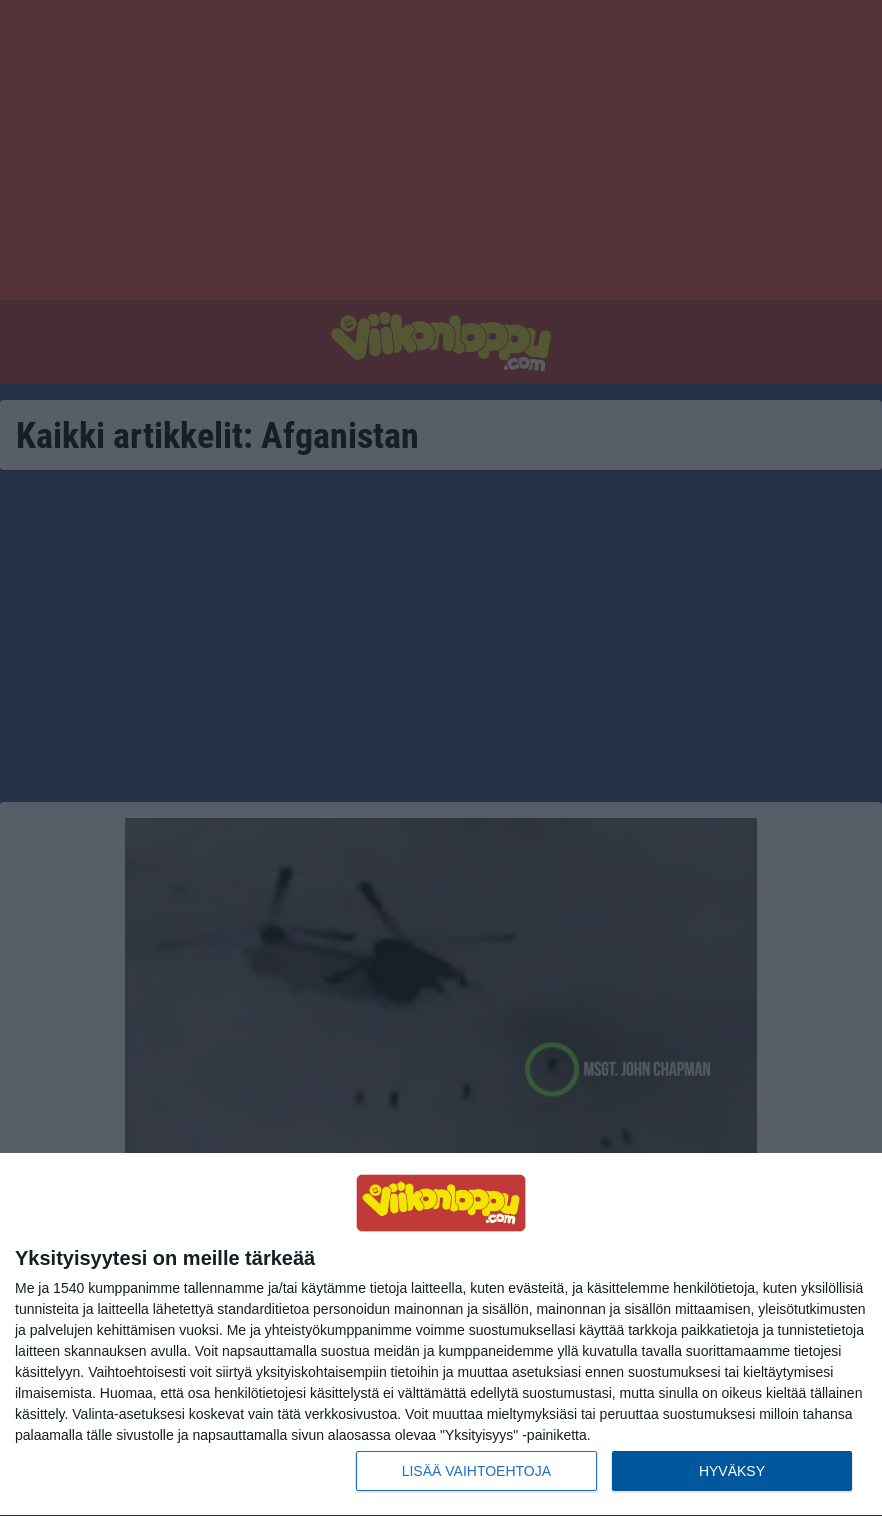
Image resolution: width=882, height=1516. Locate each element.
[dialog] (441, 1335)
